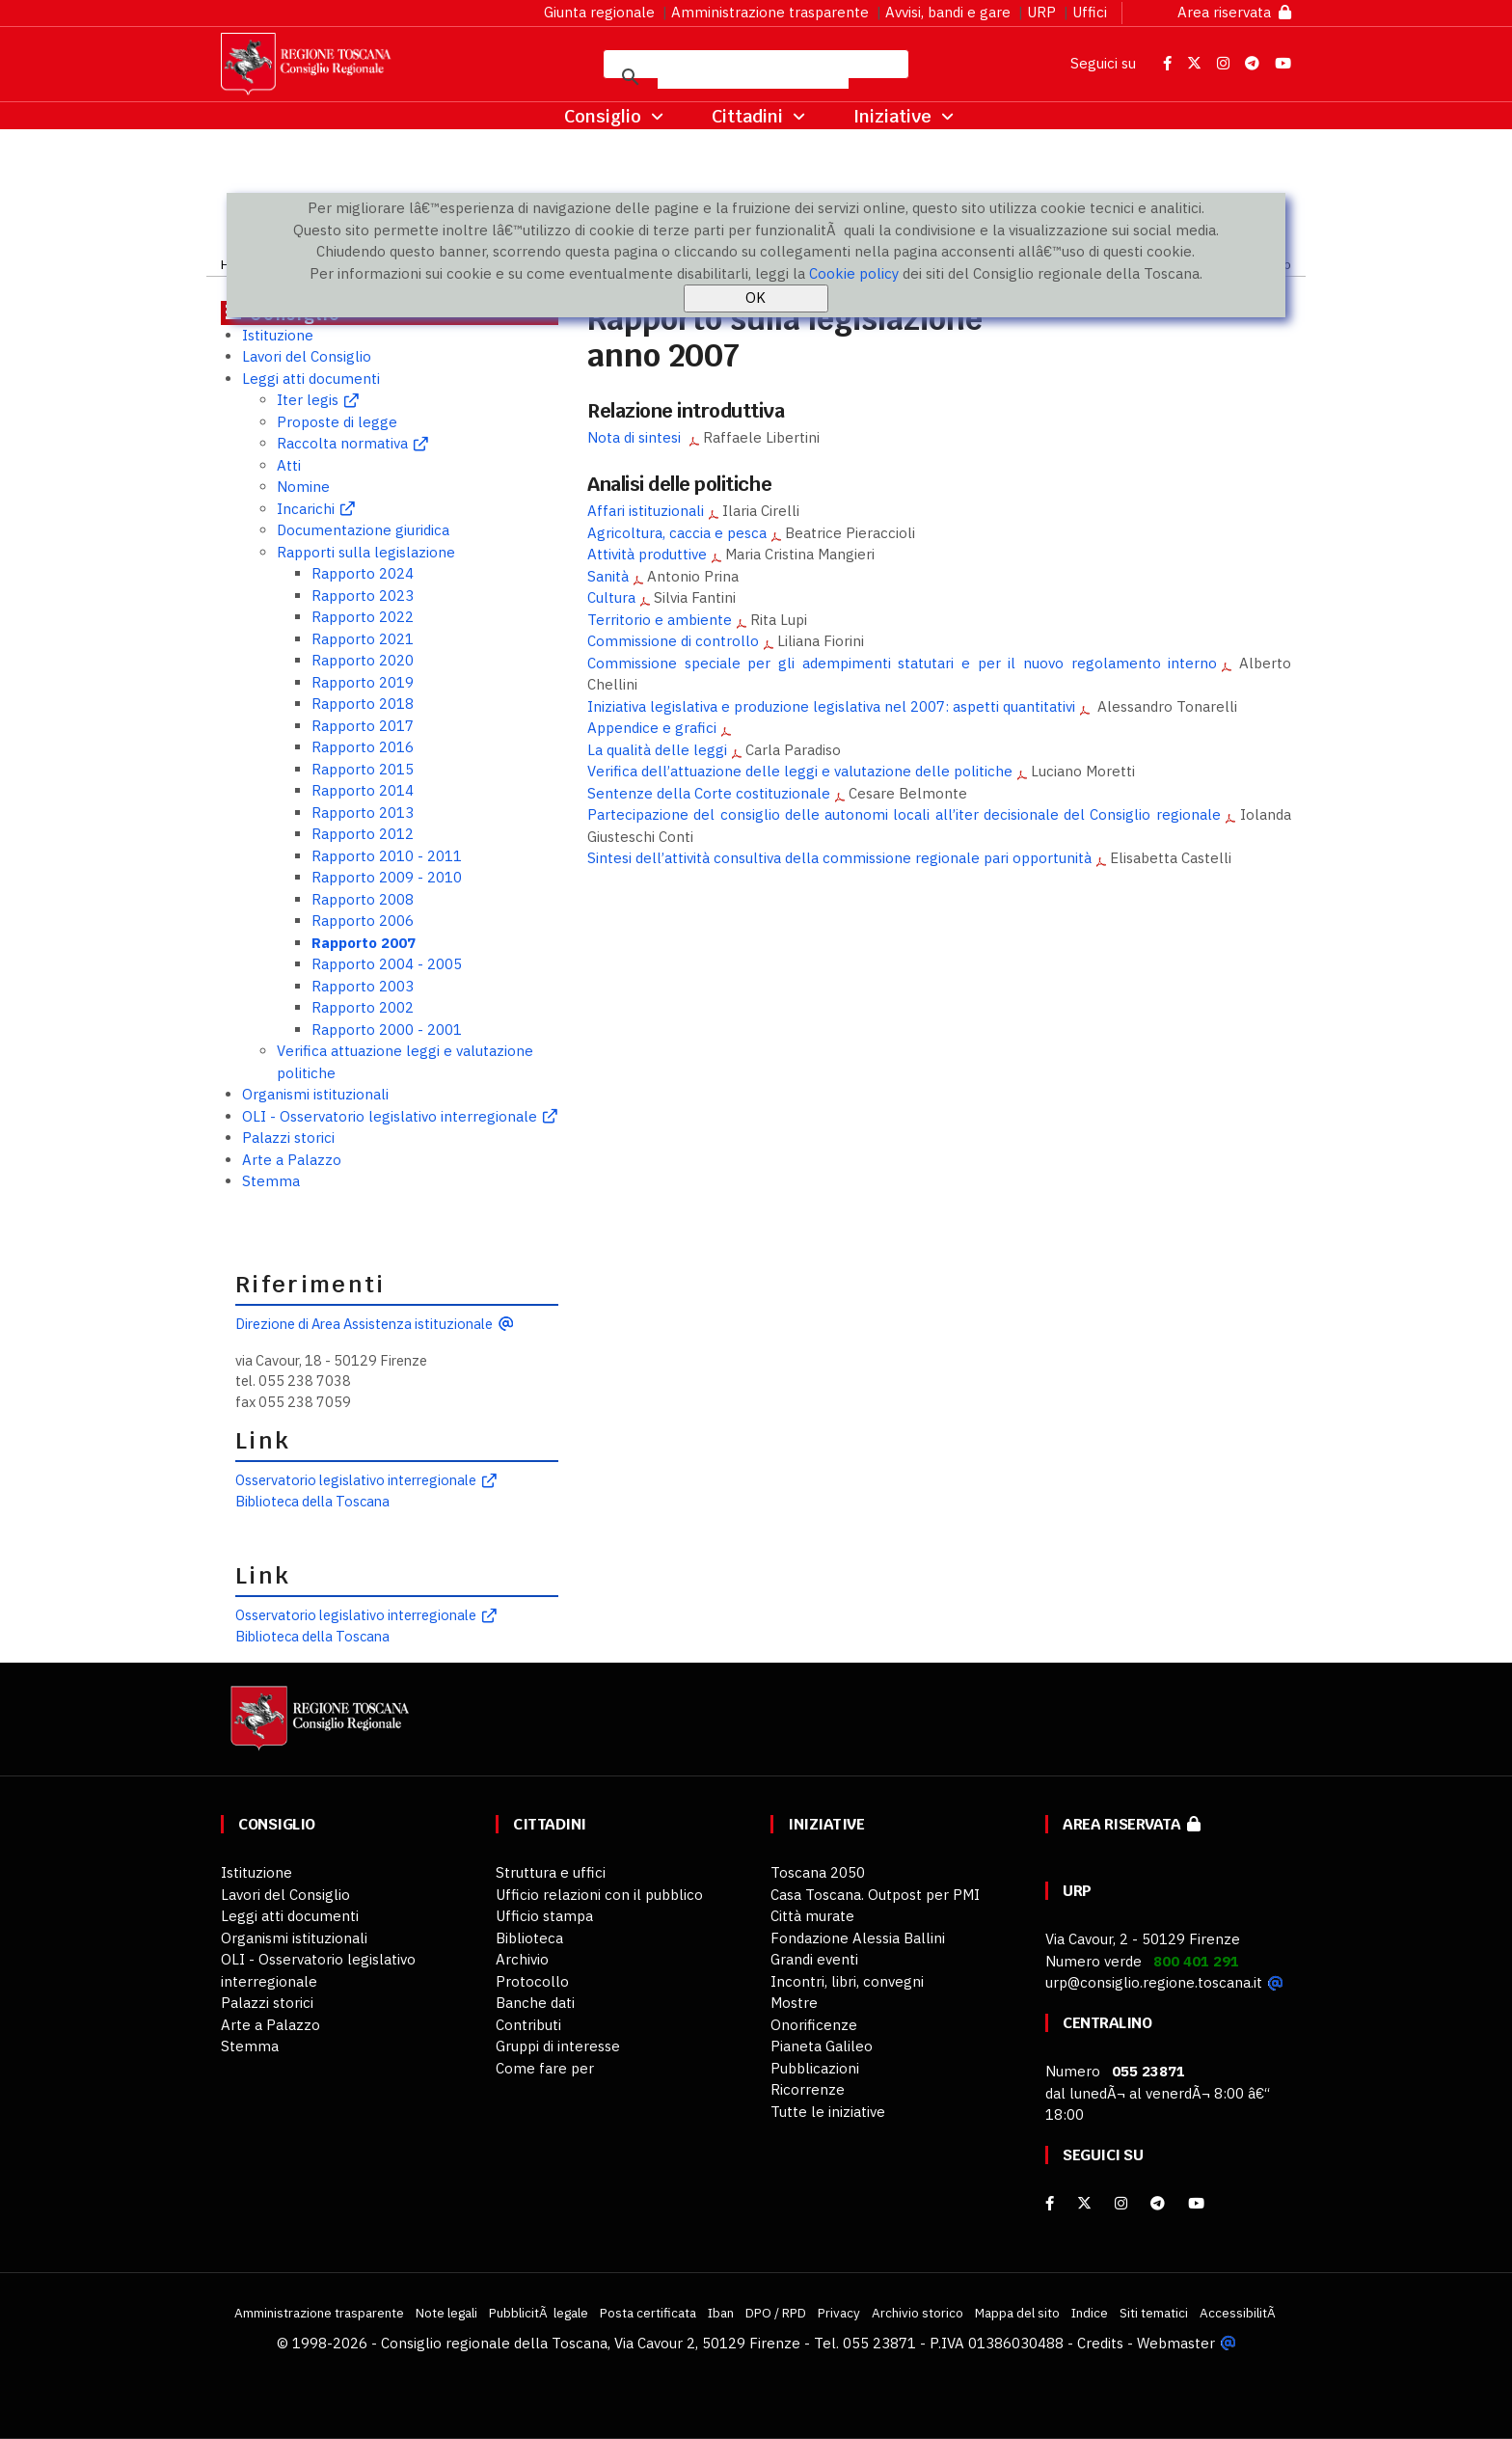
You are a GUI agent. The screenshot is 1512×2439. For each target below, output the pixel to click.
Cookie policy (854, 273)
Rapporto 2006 (362, 920)
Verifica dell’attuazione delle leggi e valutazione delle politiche (799, 771)
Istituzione (277, 335)
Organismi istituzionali (315, 1094)
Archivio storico (917, 2312)
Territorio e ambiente (659, 619)
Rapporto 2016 (362, 747)
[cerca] (753, 77)
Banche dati (535, 2002)
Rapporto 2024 (362, 573)
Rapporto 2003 (362, 986)
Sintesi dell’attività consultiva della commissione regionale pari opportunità (839, 858)
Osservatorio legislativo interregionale (355, 1480)
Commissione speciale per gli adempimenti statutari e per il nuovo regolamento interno (902, 663)
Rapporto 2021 (362, 639)
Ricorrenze (807, 2089)
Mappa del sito (1017, 2312)
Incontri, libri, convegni (847, 1981)
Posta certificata (648, 2312)
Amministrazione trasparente (770, 12)
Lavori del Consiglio (306, 356)
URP (1041, 12)
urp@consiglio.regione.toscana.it (1153, 1982)
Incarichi (306, 509)
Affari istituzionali (645, 510)
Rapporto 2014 (362, 790)
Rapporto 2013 (362, 812)
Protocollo (532, 1981)
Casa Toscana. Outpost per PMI (875, 1894)
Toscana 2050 (817, 1872)
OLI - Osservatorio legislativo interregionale (389, 1116)
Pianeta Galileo (821, 2046)
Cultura (611, 597)
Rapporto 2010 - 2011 (386, 856)
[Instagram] (1121, 2203)
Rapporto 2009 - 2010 (386, 877)
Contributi (528, 2025)
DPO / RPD (775, 2312)
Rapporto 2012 (362, 834)
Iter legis (307, 400)
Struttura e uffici (551, 1872)
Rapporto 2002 (362, 1007)
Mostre (794, 2002)
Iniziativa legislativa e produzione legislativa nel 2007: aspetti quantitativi (831, 706)
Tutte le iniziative (827, 2111)
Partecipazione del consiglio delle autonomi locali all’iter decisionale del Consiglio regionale (904, 814)
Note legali (446, 2312)
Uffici (1089, 12)
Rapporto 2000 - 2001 (386, 1029)
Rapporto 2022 (362, 617)
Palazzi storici (288, 1137)
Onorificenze (813, 2025)
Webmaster (1176, 2343)
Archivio (522, 1959)
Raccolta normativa (342, 443)
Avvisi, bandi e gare (948, 12)
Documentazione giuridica (363, 530)
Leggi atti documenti (311, 378)
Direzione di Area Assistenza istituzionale (364, 1323)
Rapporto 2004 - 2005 (386, 964)
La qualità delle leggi (657, 750)
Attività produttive (647, 554)
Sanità (608, 576)
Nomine (303, 486)
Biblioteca (529, 1938)
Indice (1089, 2312)
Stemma (271, 1181)
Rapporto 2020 (362, 660)
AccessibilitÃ (1239, 2312)
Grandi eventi (814, 1959)
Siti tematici (1154, 2312)
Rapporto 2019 (362, 682)
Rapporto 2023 (362, 595)
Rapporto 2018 (362, 703)
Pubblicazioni (814, 2068)
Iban (721, 2312)
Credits (1100, 2343)
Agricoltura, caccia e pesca (677, 533)
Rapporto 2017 (362, 726)
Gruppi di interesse (558, 2046)
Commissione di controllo (673, 641)
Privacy (839, 2312)
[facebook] (1049, 2203)
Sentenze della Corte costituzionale (708, 793)
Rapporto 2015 (362, 769)
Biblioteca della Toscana (312, 1501)
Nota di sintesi (636, 437)
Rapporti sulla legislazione (366, 552)
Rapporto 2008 (362, 899)
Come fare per (545, 2068)
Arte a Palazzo (291, 1160)
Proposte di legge (337, 422)
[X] (1084, 2203)
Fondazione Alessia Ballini (857, 1938)
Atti (289, 465)
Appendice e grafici (651, 727)
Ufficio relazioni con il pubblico (599, 1894)
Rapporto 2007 (363, 943)
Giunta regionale (599, 12)
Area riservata (1234, 12)
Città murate (812, 1916)
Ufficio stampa (544, 1916)
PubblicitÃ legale (538, 2312)
